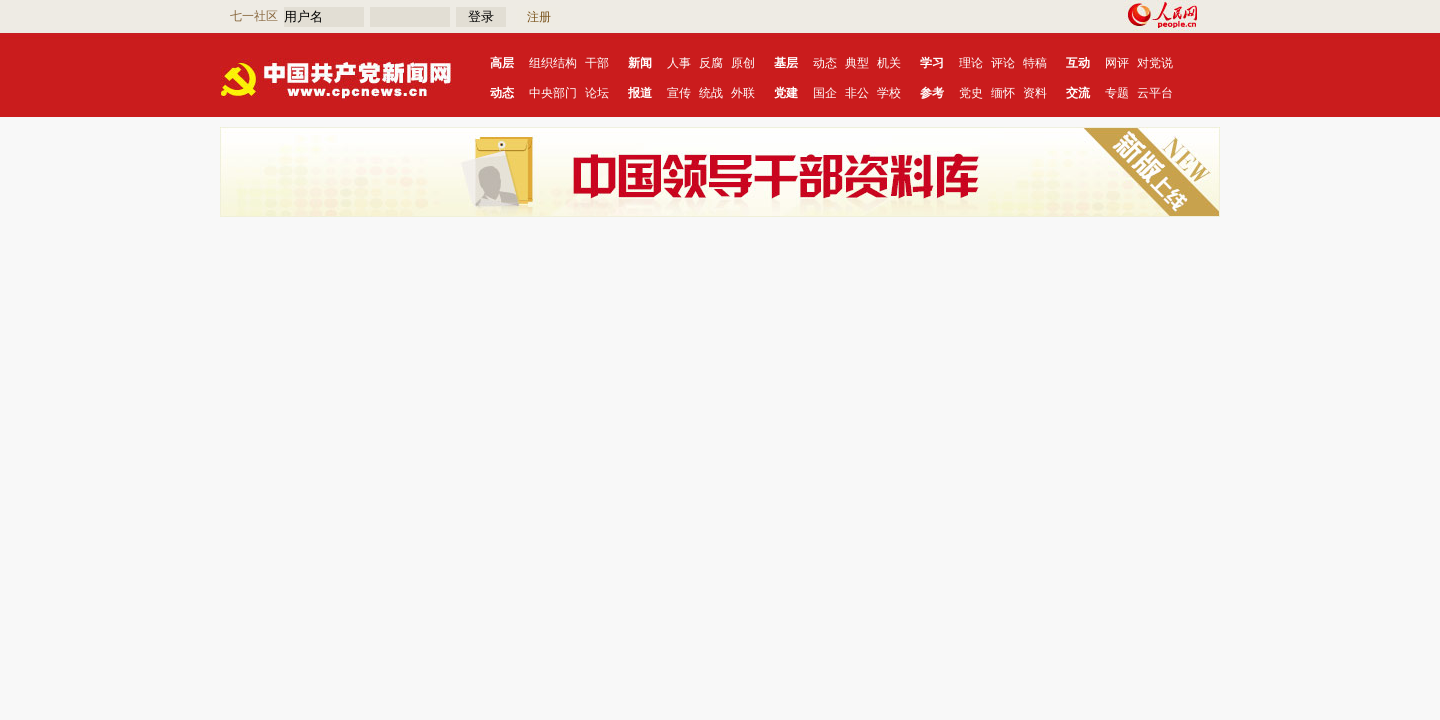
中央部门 (553, 93)
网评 (1117, 63)
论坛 (597, 93)
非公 (857, 93)
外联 (743, 93)
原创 (743, 63)
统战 (711, 93)
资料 (1035, 93)
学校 (889, 93)
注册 (539, 17)
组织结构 (553, 63)
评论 (1003, 63)
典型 (857, 63)
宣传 (679, 93)
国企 (825, 93)
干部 (597, 63)
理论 (971, 63)
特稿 (1035, 63)
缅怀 (1003, 93)
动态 (825, 63)
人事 (679, 63)
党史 (971, 93)
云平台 (1155, 93)
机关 (889, 63)
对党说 (1155, 63)
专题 (1117, 93)
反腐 (711, 63)
